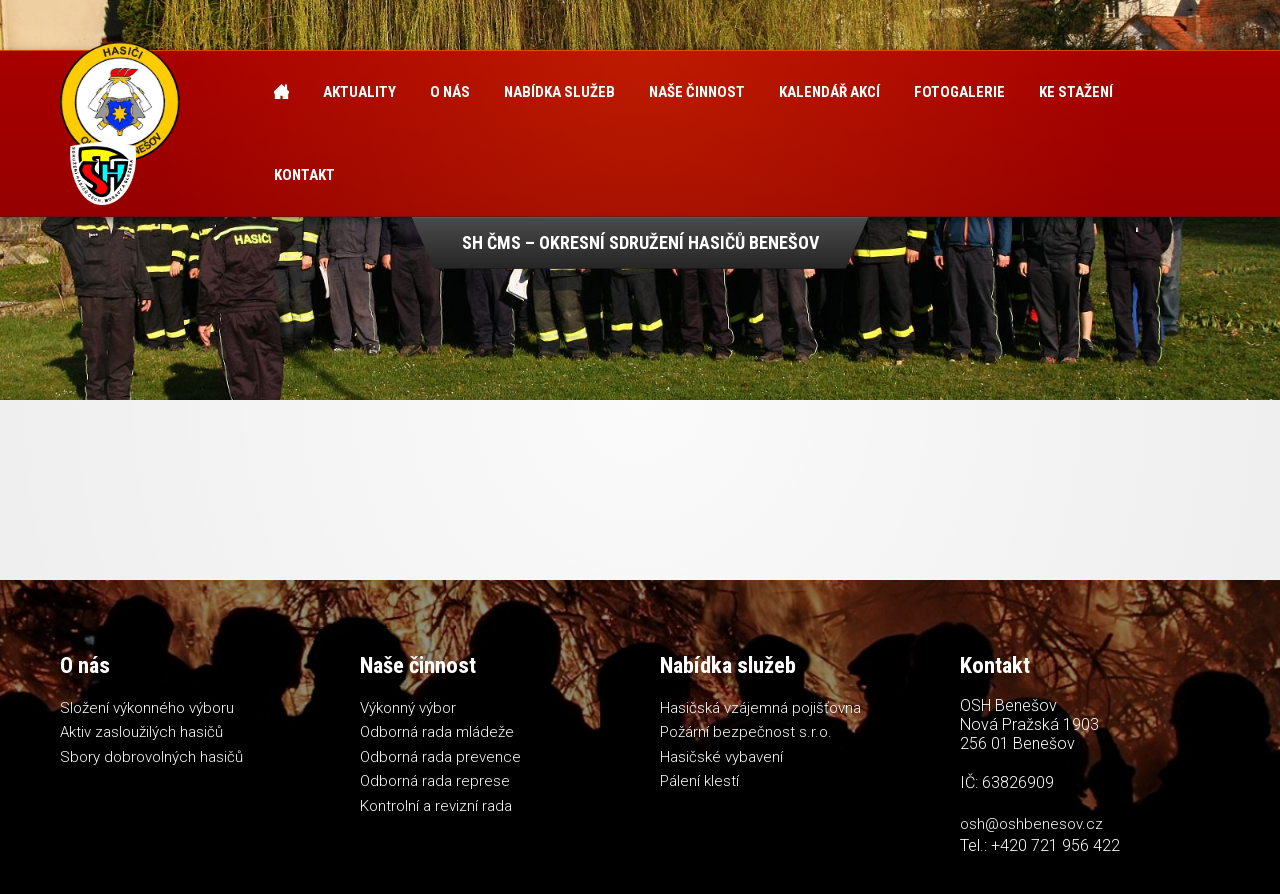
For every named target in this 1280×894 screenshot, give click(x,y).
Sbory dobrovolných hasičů (151, 757)
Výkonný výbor (408, 708)
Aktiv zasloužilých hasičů (141, 732)
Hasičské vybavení (721, 757)
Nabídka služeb (559, 92)
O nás (450, 92)
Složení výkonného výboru (147, 708)
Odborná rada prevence (440, 757)
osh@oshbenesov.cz (1031, 824)
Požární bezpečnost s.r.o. (746, 732)
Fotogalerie (959, 92)
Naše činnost (697, 92)
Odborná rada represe (435, 781)
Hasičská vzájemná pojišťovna (760, 708)
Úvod (281, 92)
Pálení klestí (699, 781)
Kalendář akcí (829, 92)
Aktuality (359, 92)
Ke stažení (1076, 92)
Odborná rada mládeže (437, 732)
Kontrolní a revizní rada (436, 806)
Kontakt (304, 175)
